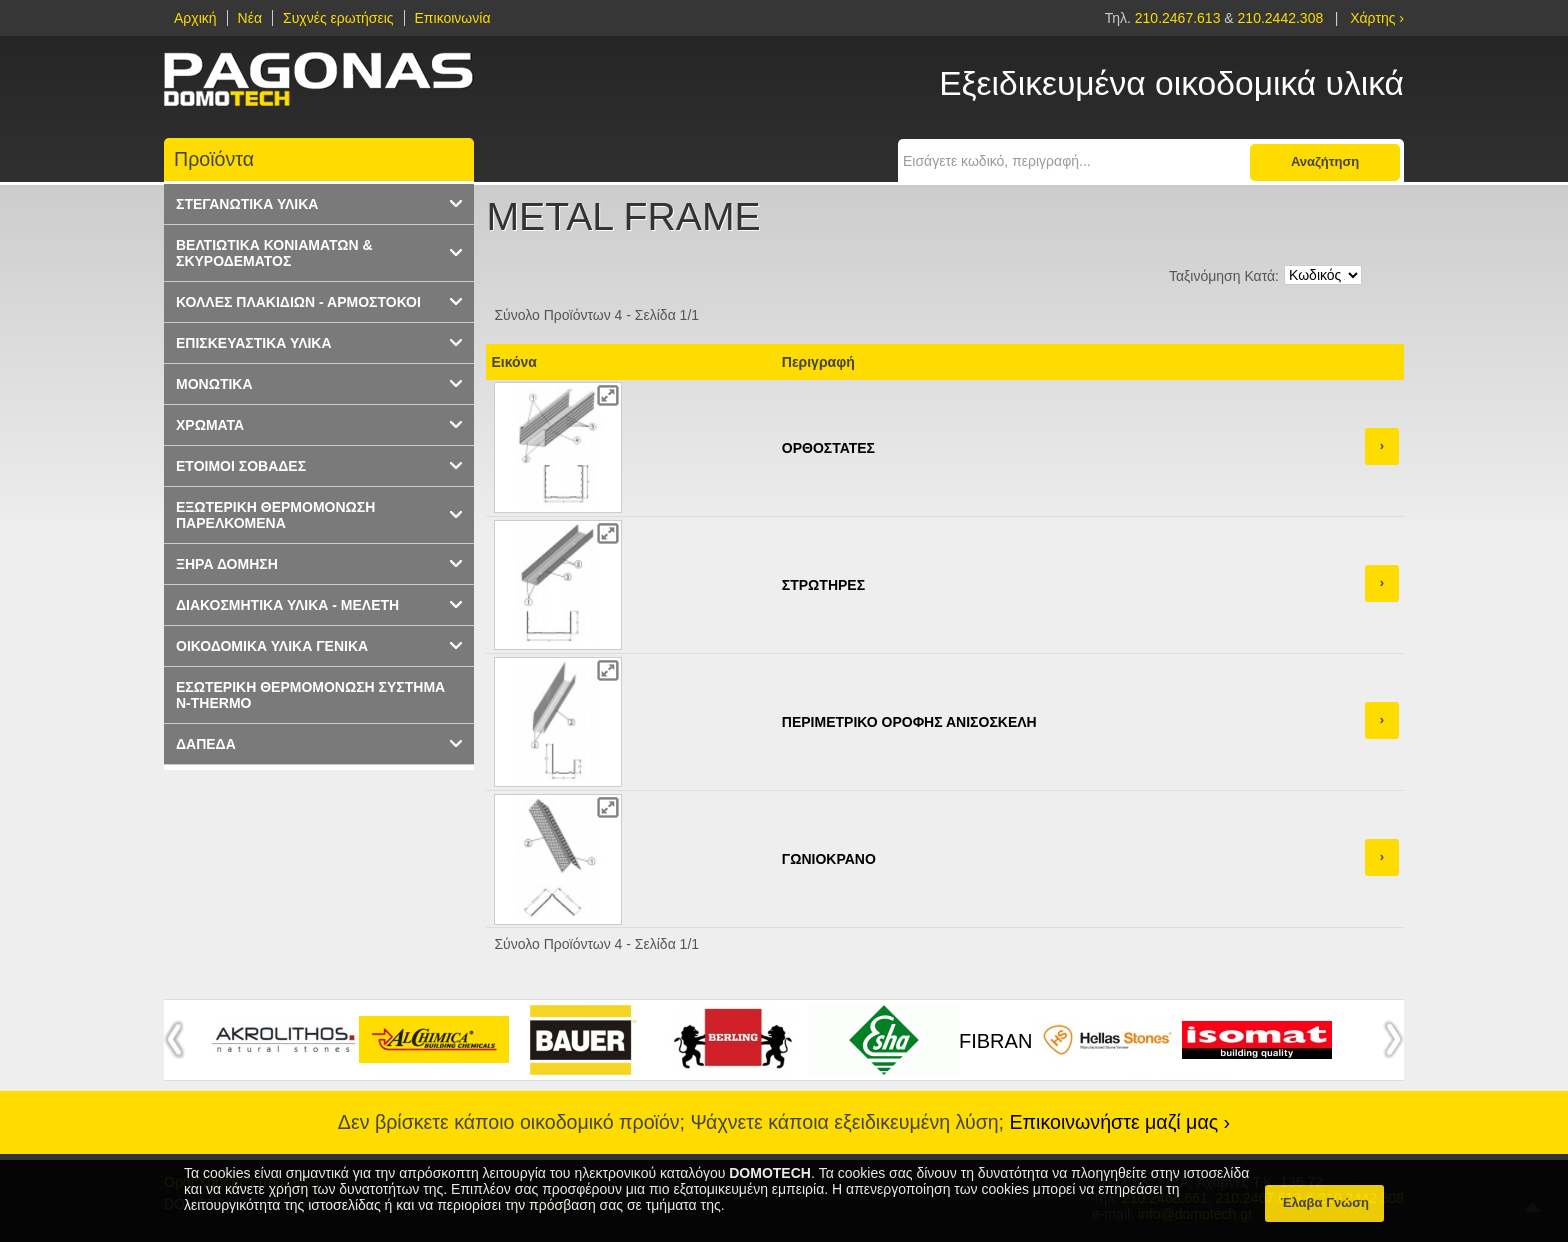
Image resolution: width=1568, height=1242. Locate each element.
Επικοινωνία (453, 18)
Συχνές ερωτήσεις (338, 18)
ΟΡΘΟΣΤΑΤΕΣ (828, 448)
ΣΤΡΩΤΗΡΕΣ (823, 585)
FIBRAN (995, 1041)
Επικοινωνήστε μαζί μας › (1120, 1122)
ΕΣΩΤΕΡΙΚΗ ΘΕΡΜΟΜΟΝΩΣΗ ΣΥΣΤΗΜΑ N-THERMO (310, 695)
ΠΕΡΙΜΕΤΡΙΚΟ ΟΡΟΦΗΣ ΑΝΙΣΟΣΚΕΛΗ (909, 722)
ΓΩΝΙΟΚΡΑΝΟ (829, 859)
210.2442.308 (1281, 18)
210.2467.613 (1180, 18)
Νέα (250, 18)
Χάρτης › (1377, 18)
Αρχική (195, 18)
